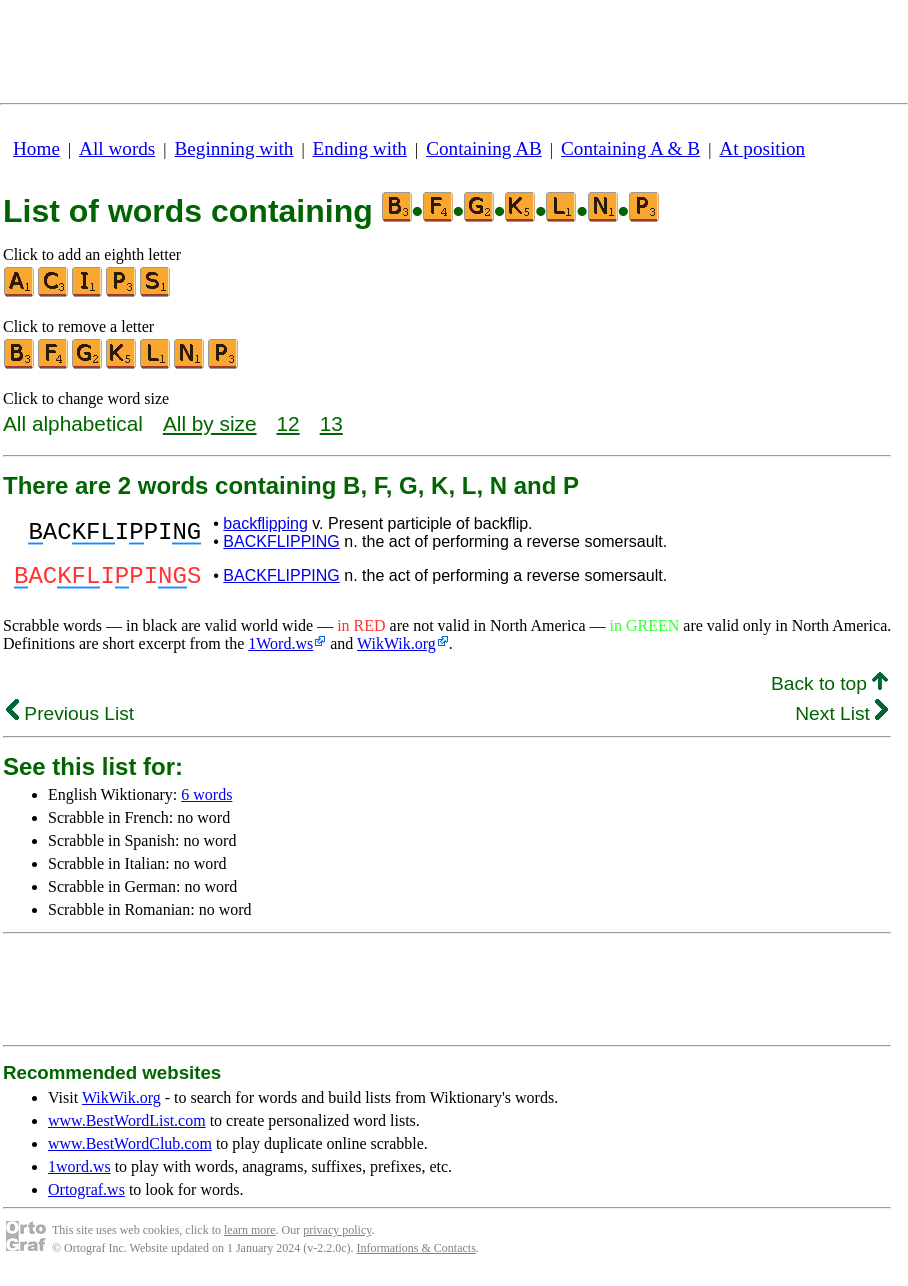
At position (762, 148)
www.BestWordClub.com (130, 1149)
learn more (250, 1236)
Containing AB (484, 148)
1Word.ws (280, 649)
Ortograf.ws (86, 1195)
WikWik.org (396, 649)
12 (288, 423)
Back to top (829, 689)
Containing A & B (630, 148)
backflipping (265, 523)
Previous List (70, 719)
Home (36, 148)
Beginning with (234, 148)
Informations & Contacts (416, 1254)
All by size (210, 423)
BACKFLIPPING (281, 541)
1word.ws (79, 1172)
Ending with (360, 148)
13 (331, 423)
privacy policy (337, 1236)
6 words (206, 800)
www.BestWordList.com (127, 1126)
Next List (841, 719)
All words (117, 148)
